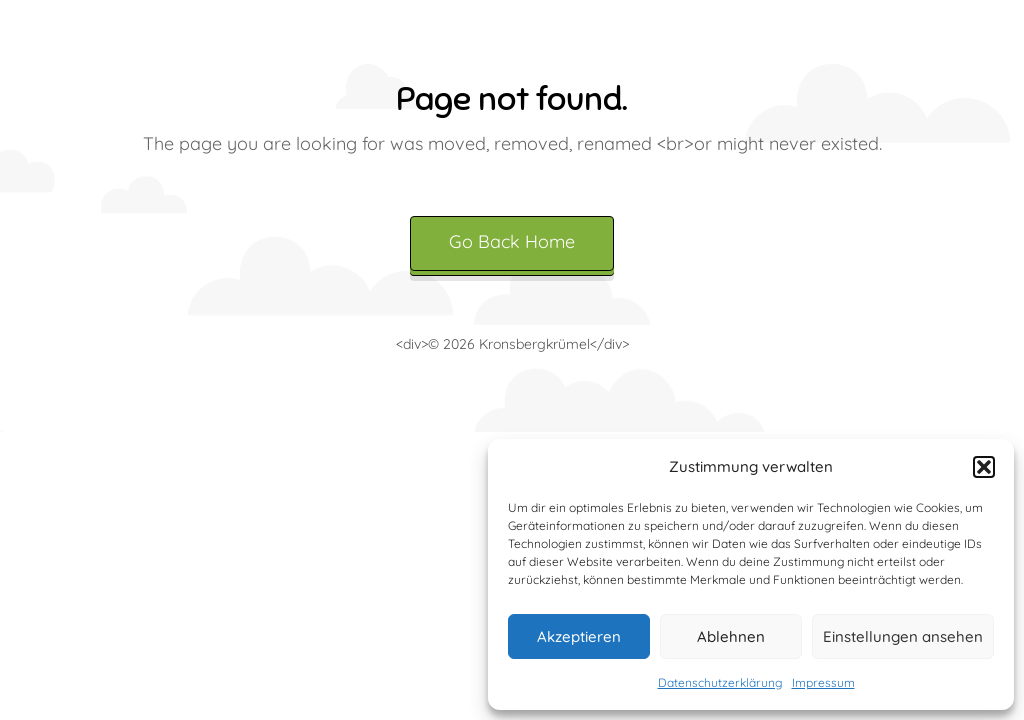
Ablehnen (731, 636)
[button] (984, 467)
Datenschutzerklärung (720, 682)
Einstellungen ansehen (903, 636)
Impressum (823, 682)
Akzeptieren (579, 636)
